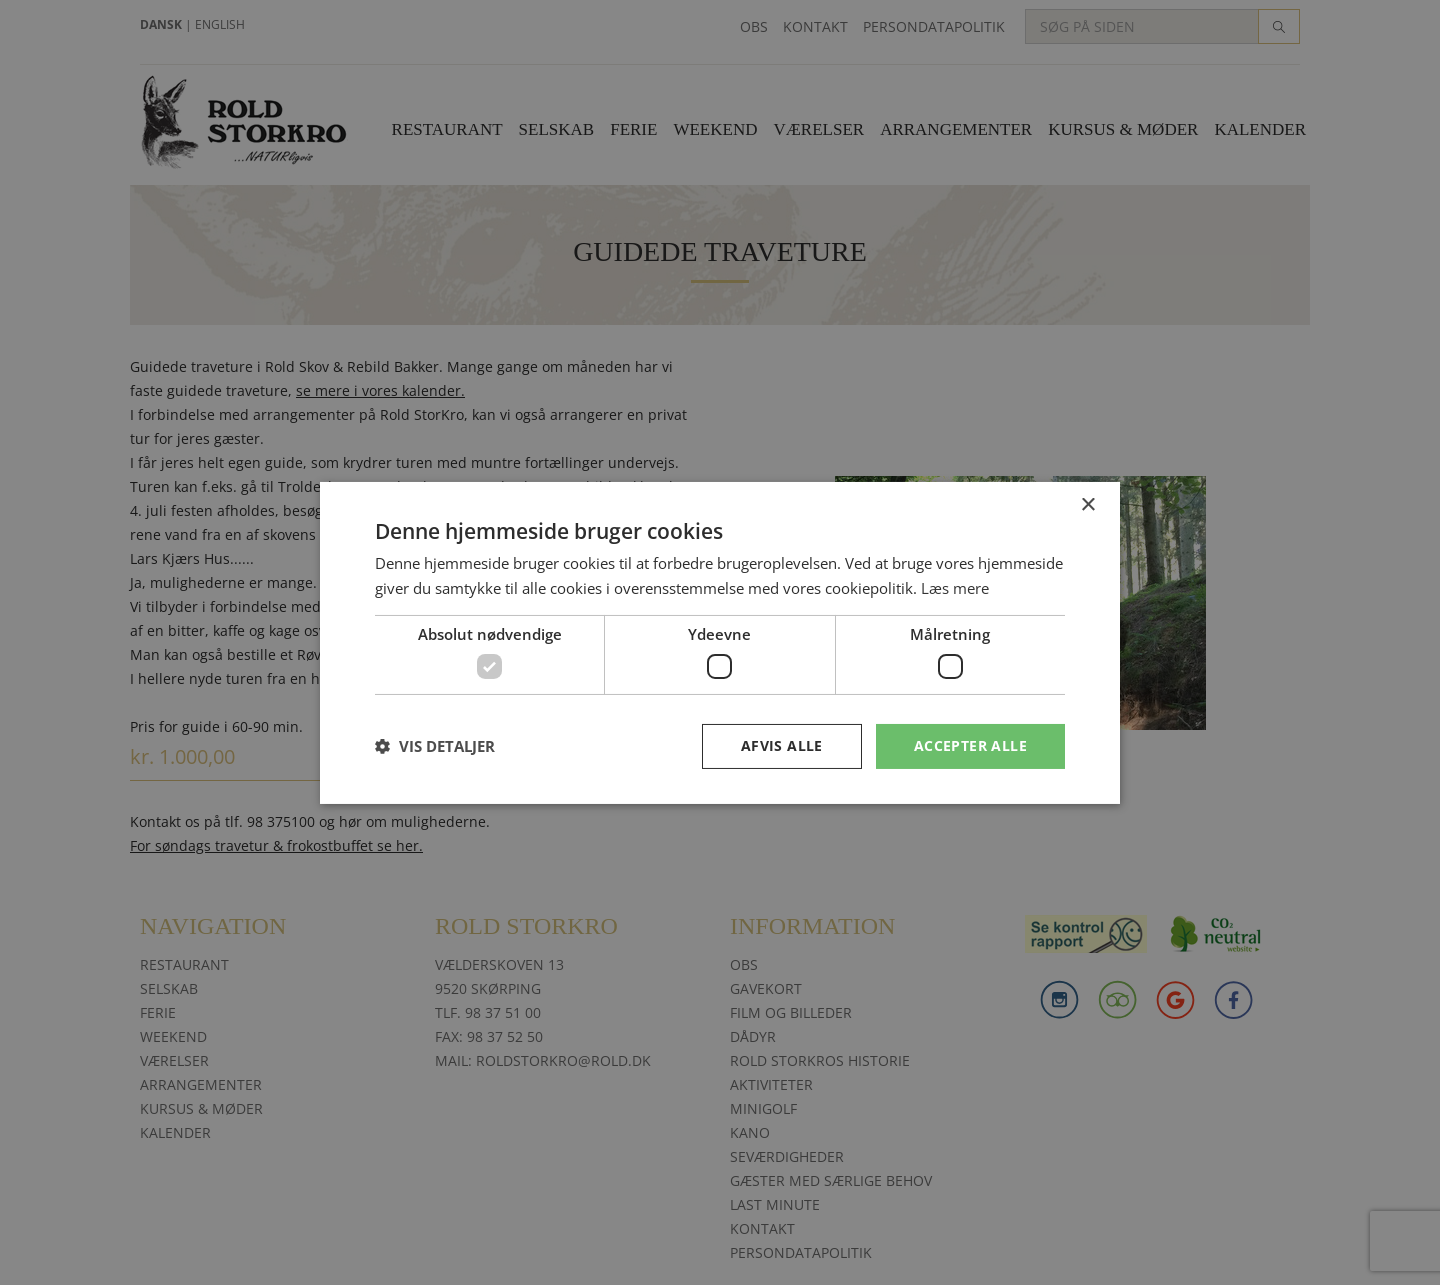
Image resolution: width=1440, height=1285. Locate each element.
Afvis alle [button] (782, 745)
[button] (435, 746)
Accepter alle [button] (970, 745)
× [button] (1087, 504)
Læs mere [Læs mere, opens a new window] (955, 588)
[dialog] (720, 642)
